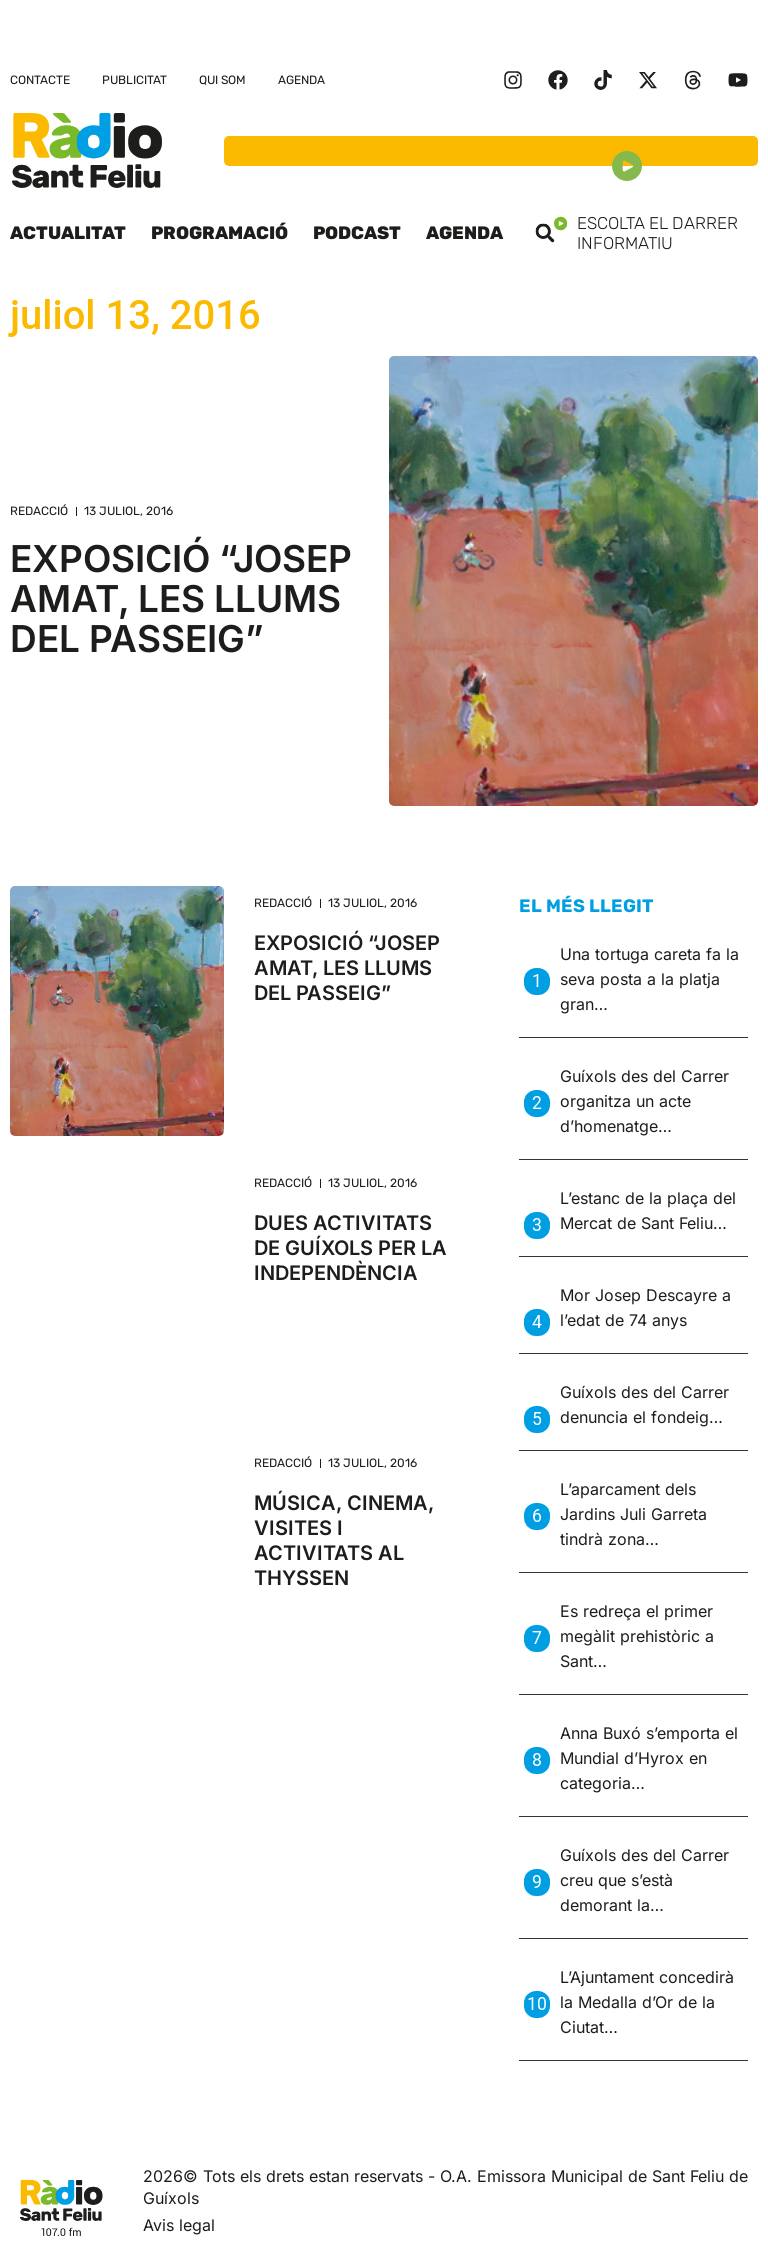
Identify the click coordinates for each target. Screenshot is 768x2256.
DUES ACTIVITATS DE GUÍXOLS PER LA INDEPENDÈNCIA (350, 1248)
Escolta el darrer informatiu (656, 233)
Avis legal (179, 2225)
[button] (545, 233)
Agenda (301, 80)
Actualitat (68, 233)
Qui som (222, 80)
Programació (219, 233)
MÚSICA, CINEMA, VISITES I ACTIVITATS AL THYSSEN (344, 1540)
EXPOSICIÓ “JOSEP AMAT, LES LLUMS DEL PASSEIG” (181, 598)
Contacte (40, 80)
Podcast (357, 233)
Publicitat (134, 80)
